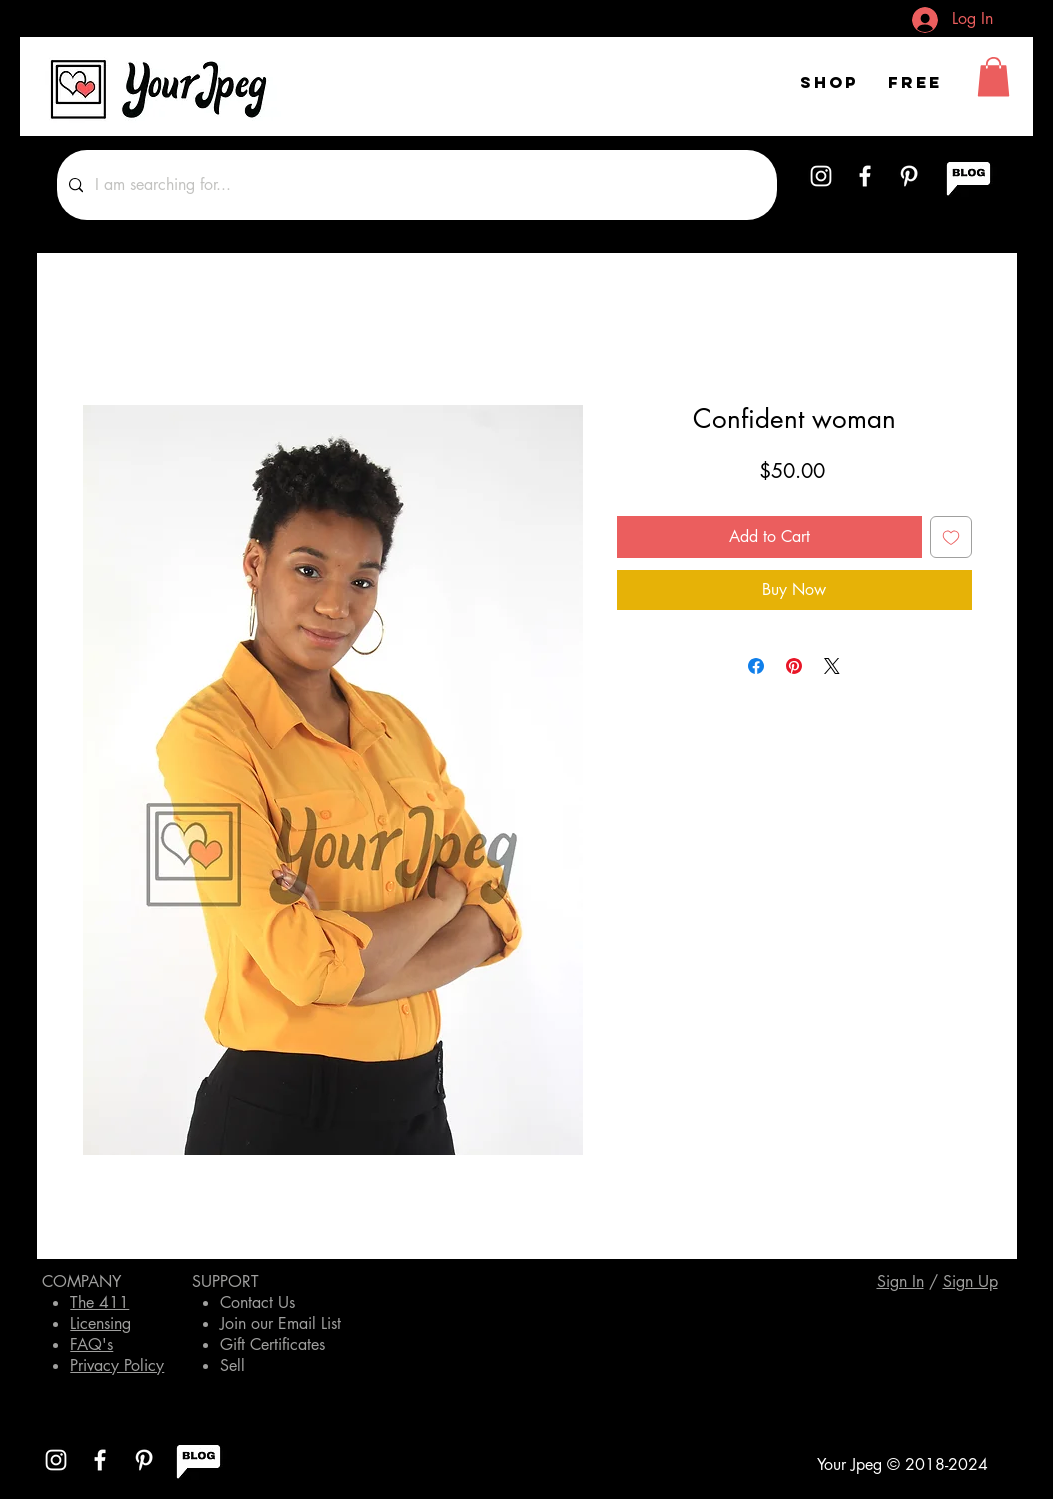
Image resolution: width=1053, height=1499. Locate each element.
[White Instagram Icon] (821, 176)
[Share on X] (832, 666)
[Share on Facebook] (756, 666)
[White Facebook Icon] (865, 176)
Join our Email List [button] (280, 1323)
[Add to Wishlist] (951, 537)
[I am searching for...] (415, 185)
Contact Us (257, 1302)
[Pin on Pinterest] (794, 666)
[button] (993, 76)
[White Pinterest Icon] (909, 176)
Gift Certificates (272, 1344)
